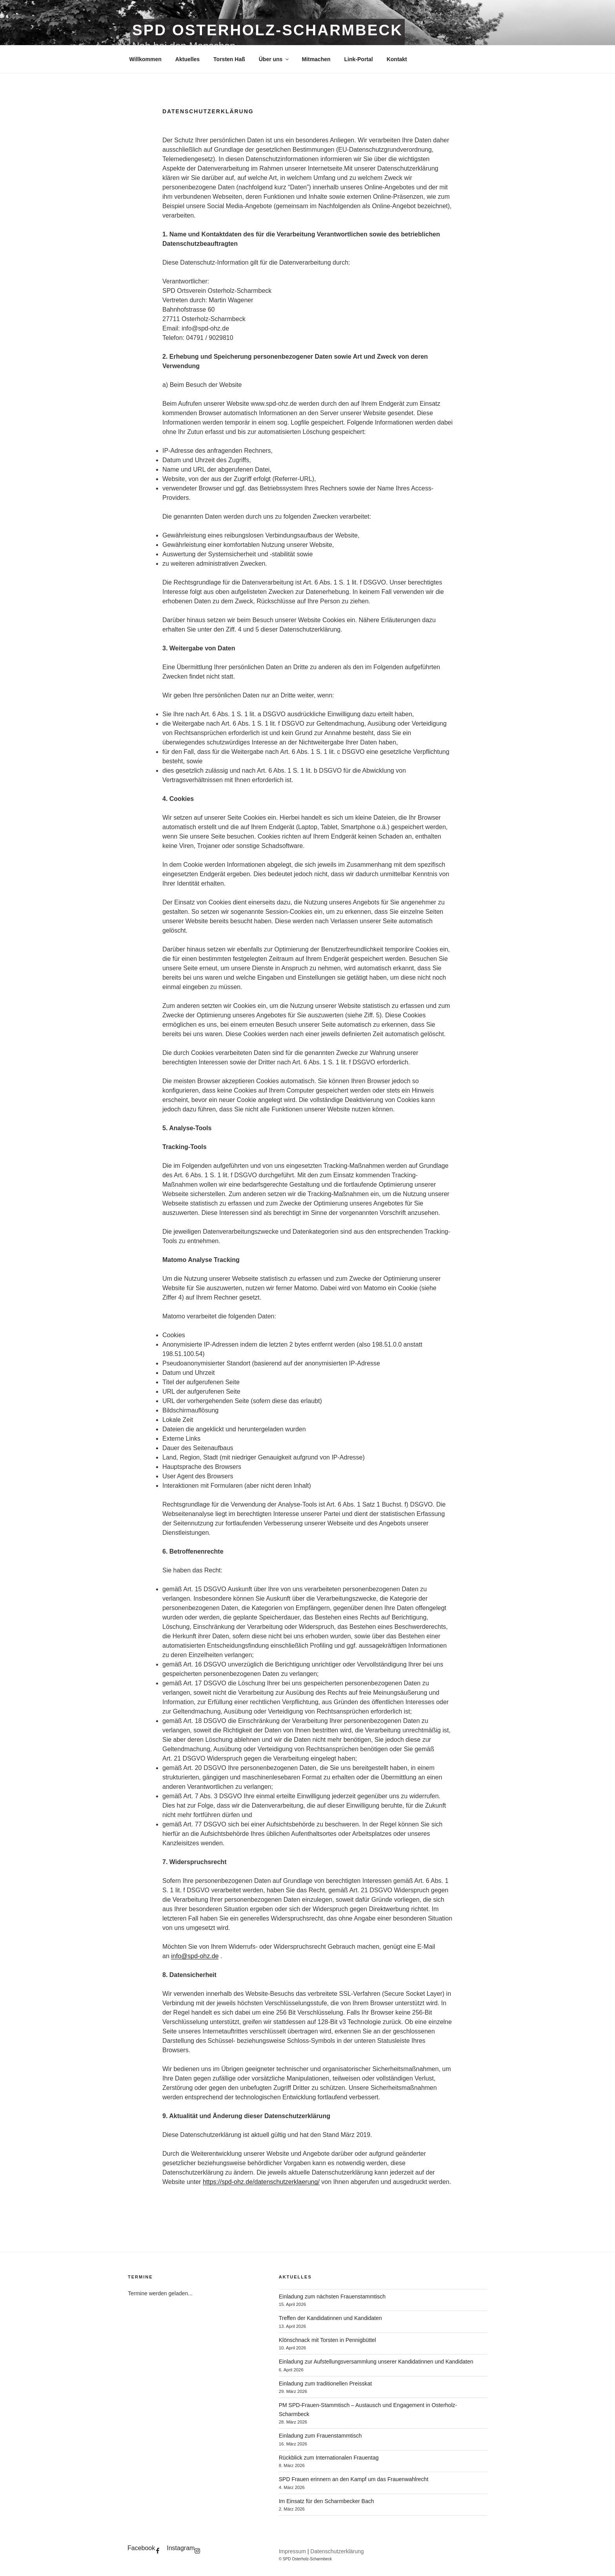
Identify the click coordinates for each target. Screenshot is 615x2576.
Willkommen (145, 59)
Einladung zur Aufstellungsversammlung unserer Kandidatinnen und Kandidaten (376, 2361)
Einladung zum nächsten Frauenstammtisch (332, 2296)
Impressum (292, 2551)
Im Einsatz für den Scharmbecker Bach (326, 2501)
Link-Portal (358, 59)
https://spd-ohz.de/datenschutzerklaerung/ (261, 2181)
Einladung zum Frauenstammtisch (320, 2436)
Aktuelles (187, 59)
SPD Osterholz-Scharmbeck (267, 30)
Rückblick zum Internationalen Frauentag (328, 2457)
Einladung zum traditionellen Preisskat (325, 2383)
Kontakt (397, 59)
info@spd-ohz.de (194, 1956)
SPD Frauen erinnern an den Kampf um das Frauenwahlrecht (353, 2479)
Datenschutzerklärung (337, 2551)
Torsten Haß (229, 59)
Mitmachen (316, 59)
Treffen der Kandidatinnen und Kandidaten (330, 2318)
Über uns (274, 59)
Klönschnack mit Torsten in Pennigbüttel (327, 2340)
